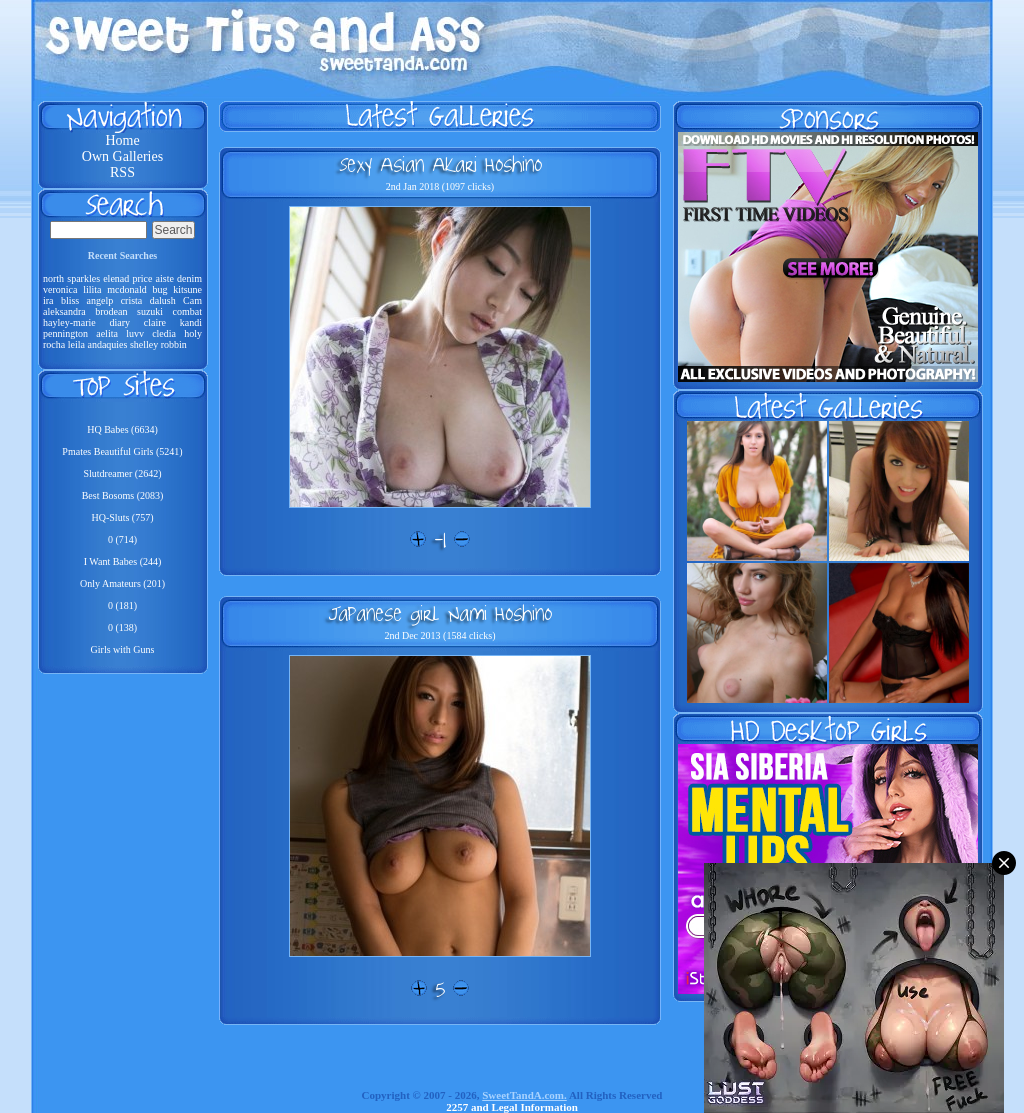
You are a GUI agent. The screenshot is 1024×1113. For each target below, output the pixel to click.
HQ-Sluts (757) (123, 517)
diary (120, 322)
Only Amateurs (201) (122, 583)
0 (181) (122, 605)
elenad (116, 278)
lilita (92, 289)
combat (187, 311)
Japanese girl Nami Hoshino (440, 613)
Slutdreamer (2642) (122, 473)
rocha (54, 344)
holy (193, 333)
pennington (65, 333)
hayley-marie (69, 322)
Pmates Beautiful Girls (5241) (122, 451)
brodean (111, 311)
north (53, 278)
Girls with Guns (123, 649)
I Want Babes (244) (123, 561)
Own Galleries (122, 156)
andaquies (107, 344)
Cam (192, 300)
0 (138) (122, 627)
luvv (135, 333)
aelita (107, 333)
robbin (174, 344)
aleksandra (64, 311)
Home (122, 140)
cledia (164, 333)
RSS (122, 172)
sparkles (83, 278)
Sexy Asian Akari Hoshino (440, 164)
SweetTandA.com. (524, 1095)
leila (76, 344)
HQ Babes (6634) (122, 429)
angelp (100, 300)
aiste (165, 278)
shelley (144, 344)
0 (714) (122, 539)
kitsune (187, 289)
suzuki (150, 311)
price (142, 278)
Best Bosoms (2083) (123, 495)
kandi (191, 322)
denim (189, 278)
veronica (60, 289)
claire (155, 322)
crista (132, 300)
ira (48, 300)
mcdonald (126, 289)
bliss (70, 300)
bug (159, 289)
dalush (163, 300)
